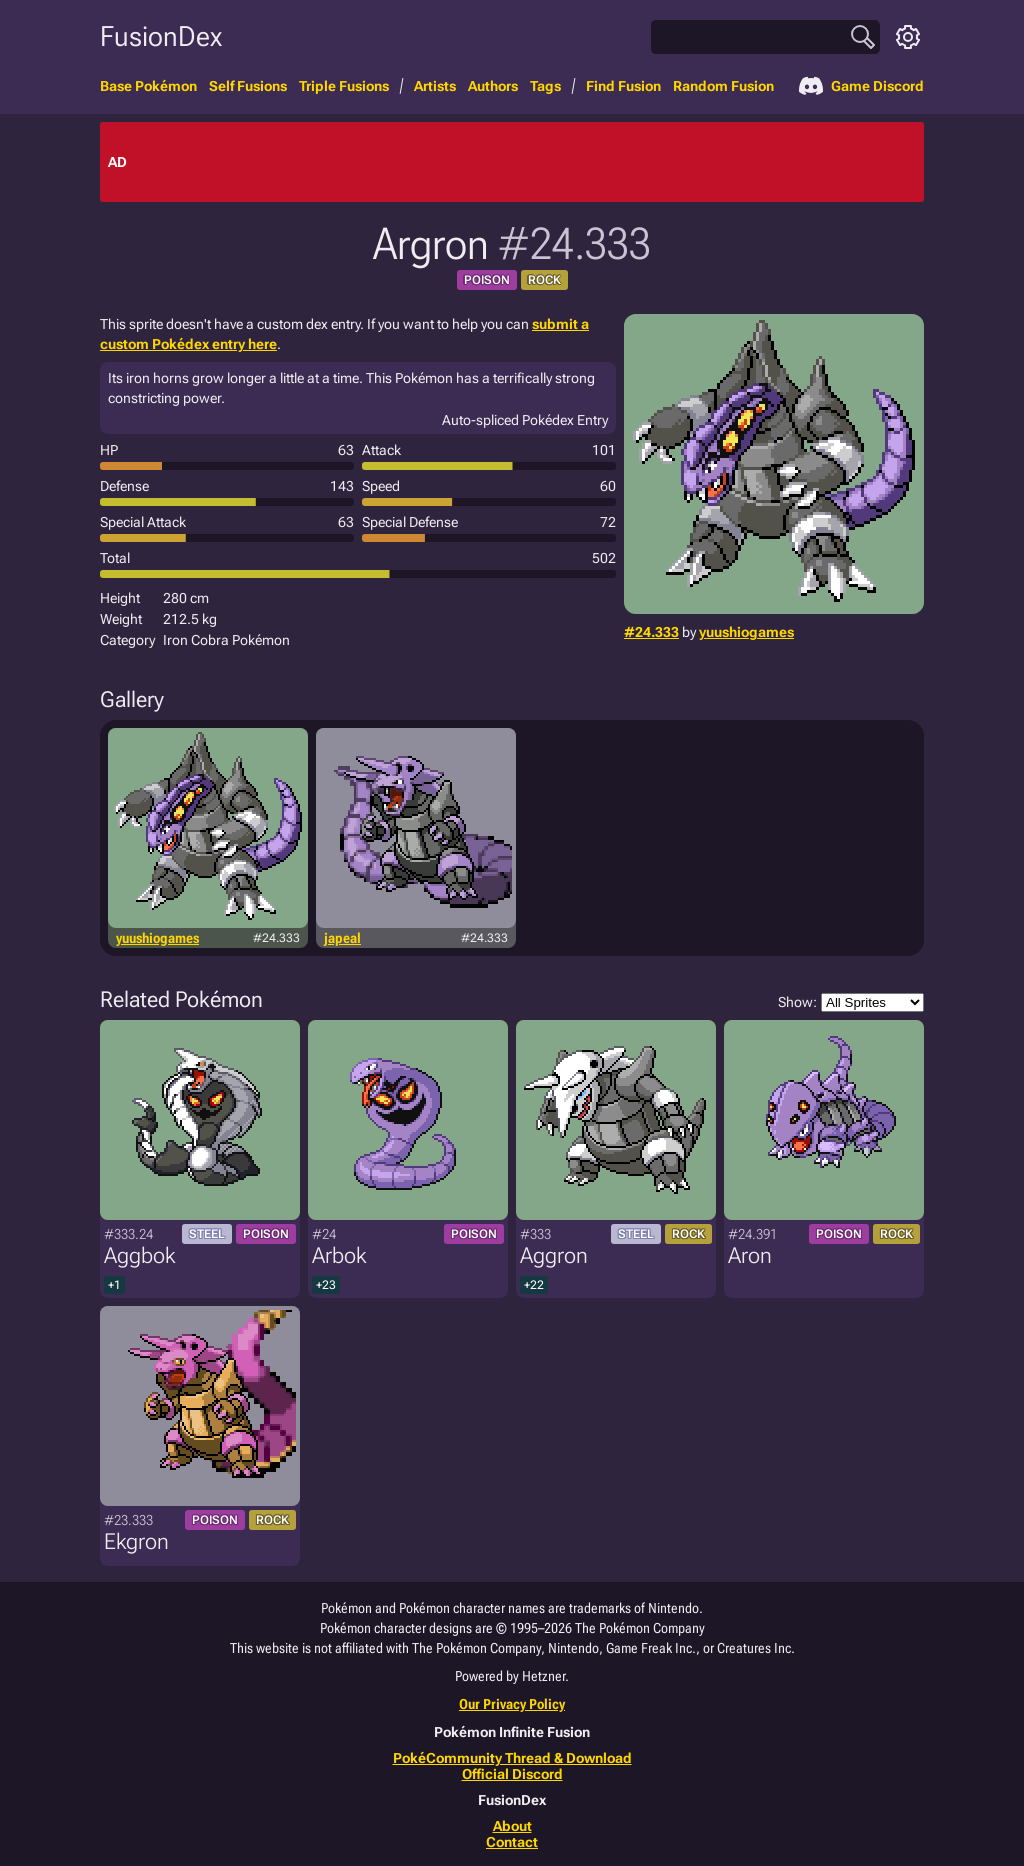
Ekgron (136, 1541)
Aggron (554, 1255)
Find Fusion (623, 86)
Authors (493, 86)
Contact (512, 1842)
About (512, 1826)
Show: (851, 1002)
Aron (750, 1255)
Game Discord (861, 86)
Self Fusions (248, 86)
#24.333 (651, 632)
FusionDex (161, 36)
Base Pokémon (148, 86)
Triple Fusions (344, 86)
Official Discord (512, 1774)
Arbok (339, 1255)
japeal (342, 938)
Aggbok (139, 1255)
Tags (545, 86)
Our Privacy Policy (512, 1704)
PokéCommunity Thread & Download (512, 1758)
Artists (435, 86)
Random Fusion (723, 86)
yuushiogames (746, 632)
